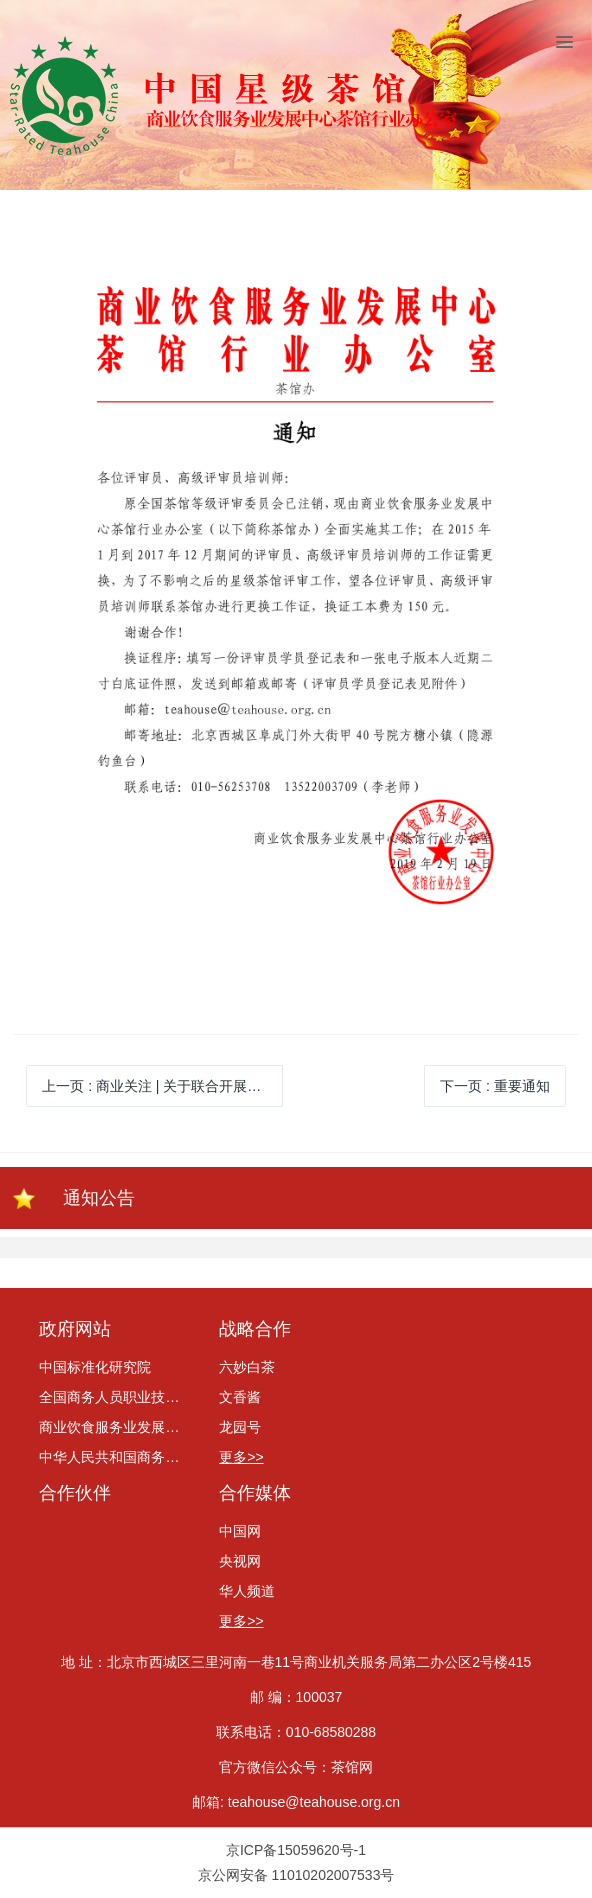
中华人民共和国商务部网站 (116, 1457)
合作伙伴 (75, 1493)
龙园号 (240, 1427)
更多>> (241, 1457)
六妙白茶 (247, 1367)
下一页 (495, 1086)
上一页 (162, 1086)
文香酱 (240, 1397)
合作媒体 (255, 1493)
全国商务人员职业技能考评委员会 (116, 1397)
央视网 (240, 1561)
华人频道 (247, 1591)
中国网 (240, 1531)
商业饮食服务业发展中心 (116, 1427)
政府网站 (75, 1329)
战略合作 (255, 1329)
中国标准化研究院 (95, 1367)
